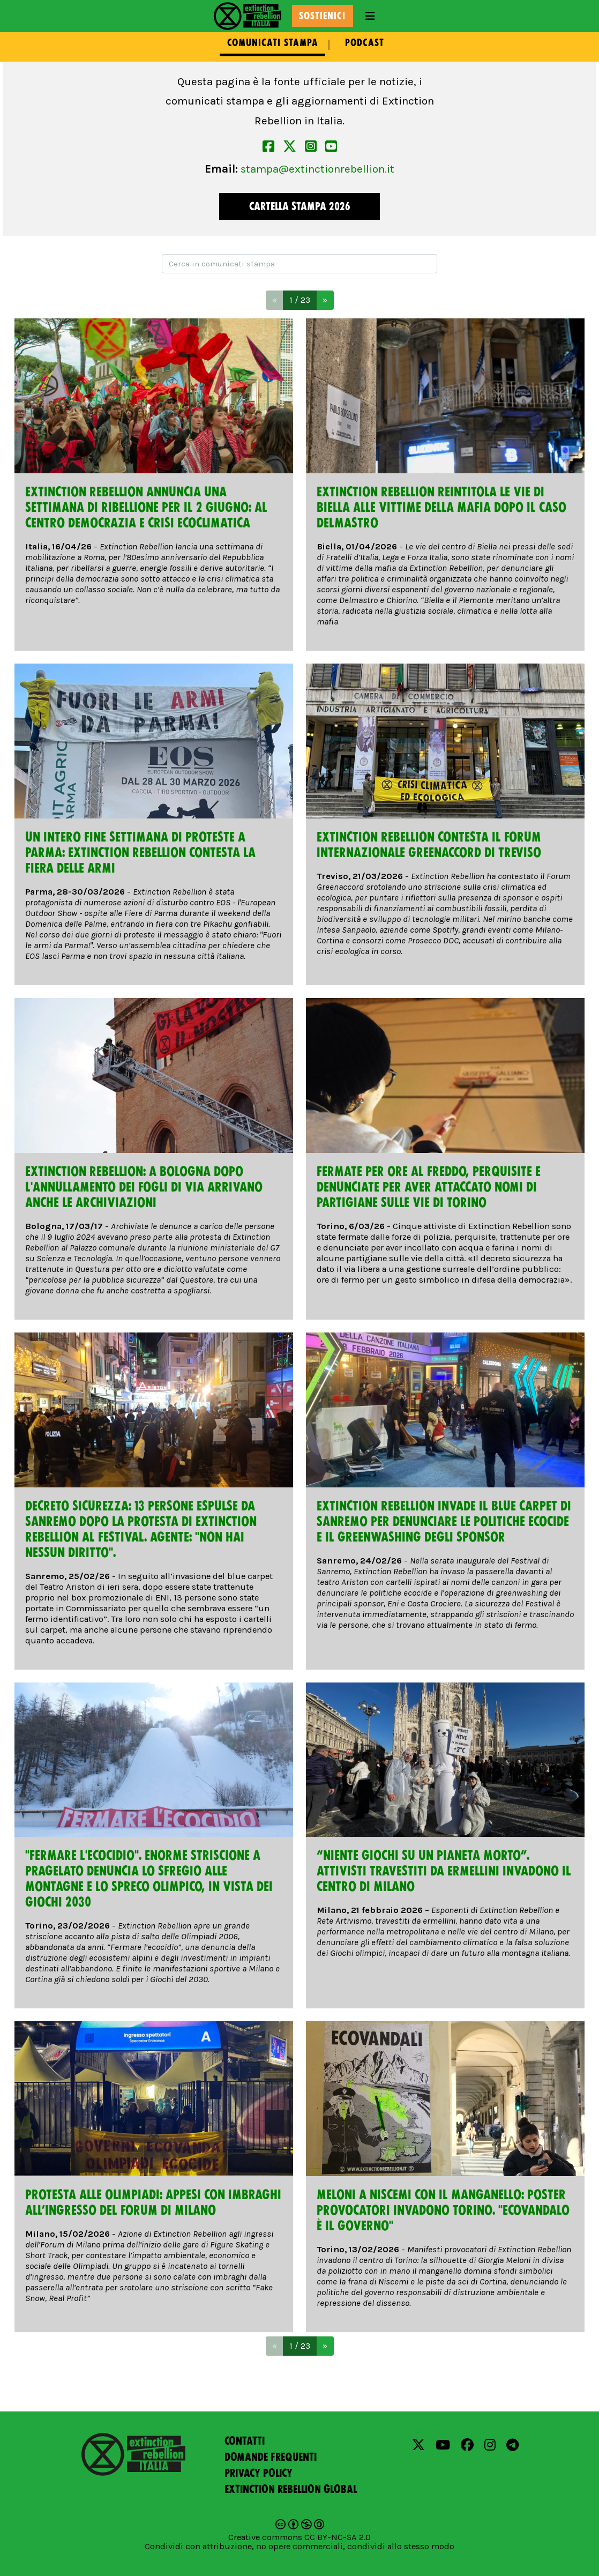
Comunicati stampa (272, 42)
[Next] (325, 300)
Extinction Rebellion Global (290, 2489)
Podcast (364, 42)
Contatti (244, 2440)
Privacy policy (258, 2473)
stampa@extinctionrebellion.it (317, 168)
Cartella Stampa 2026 (299, 206)
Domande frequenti (270, 2457)
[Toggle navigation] (370, 16)
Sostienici (322, 15)
